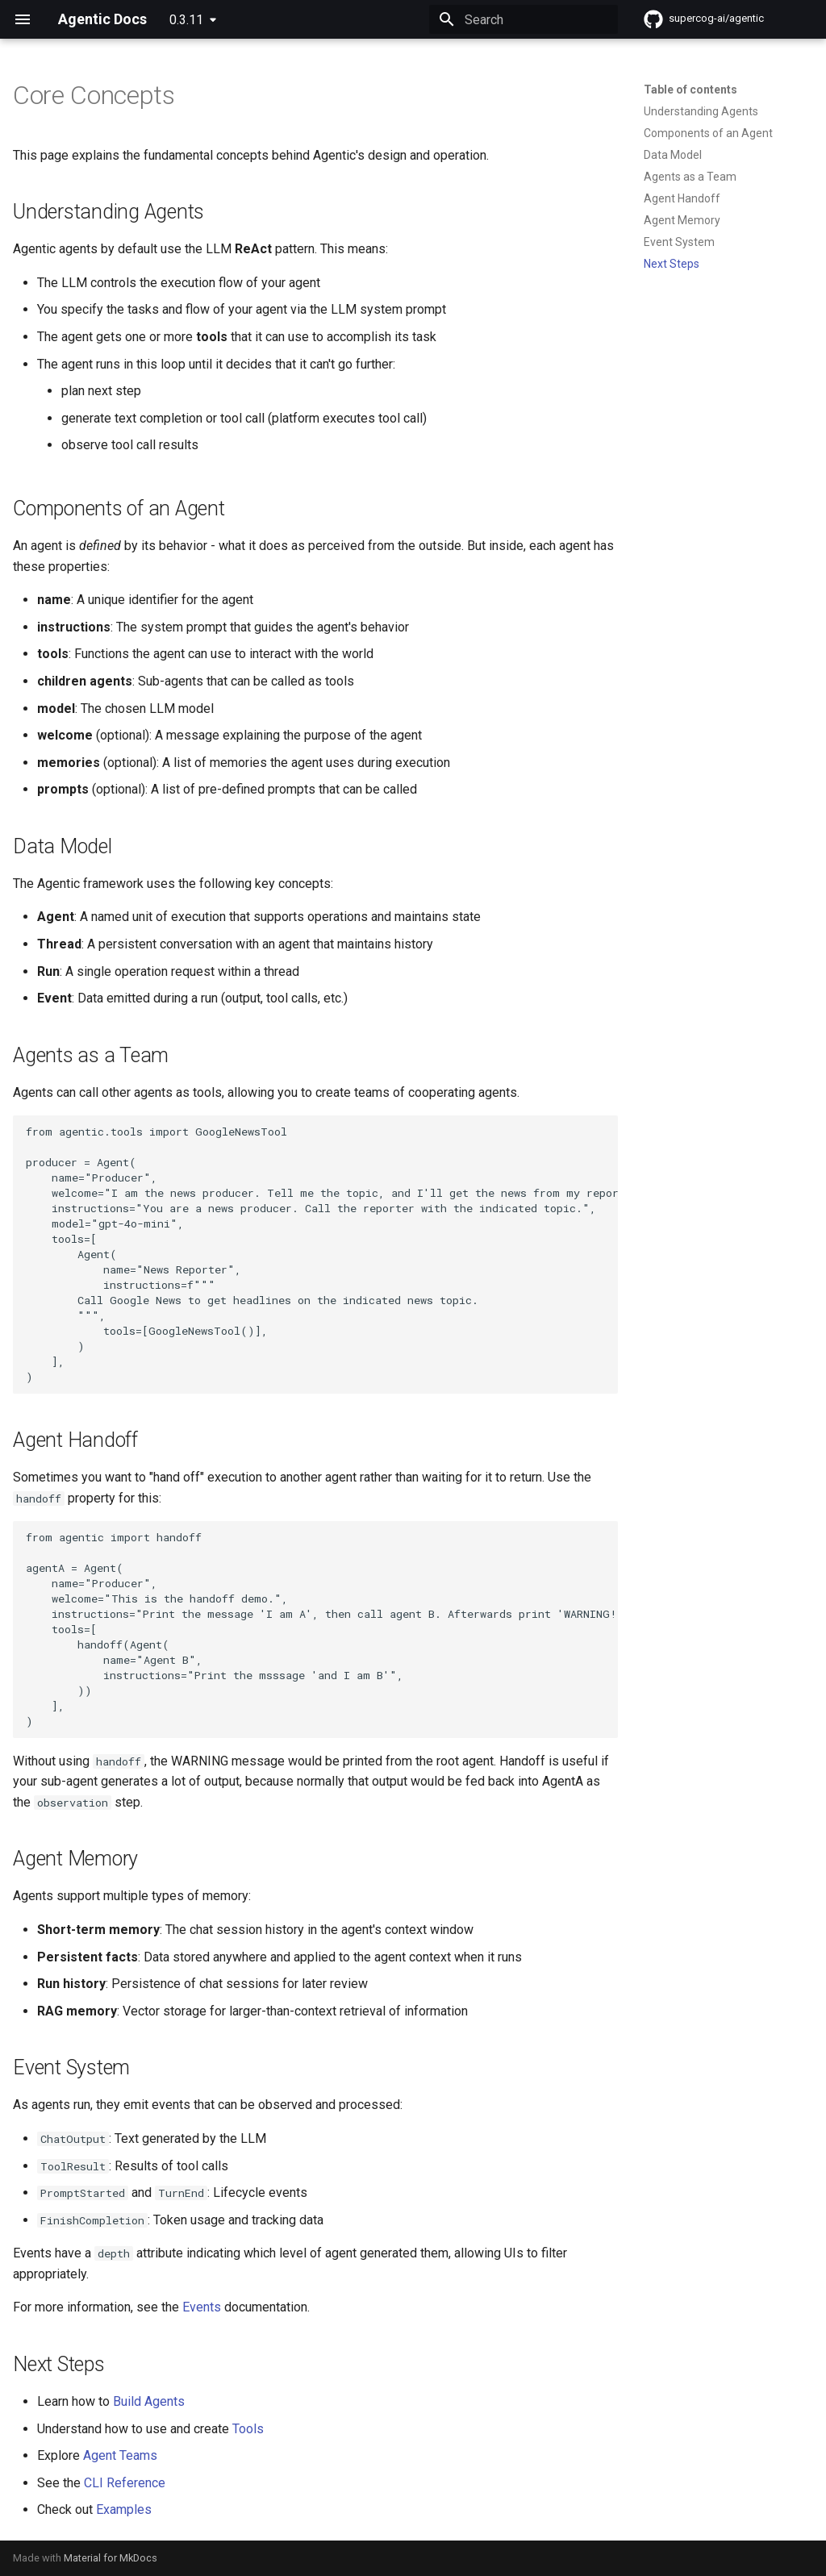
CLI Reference (124, 2483)
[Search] (523, 19)
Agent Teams (120, 2455)
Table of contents (690, 89)
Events (201, 2307)
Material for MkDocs (110, 2558)
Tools (248, 2428)
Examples (124, 2509)
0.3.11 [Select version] (186, 19)
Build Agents (149, 2401)
